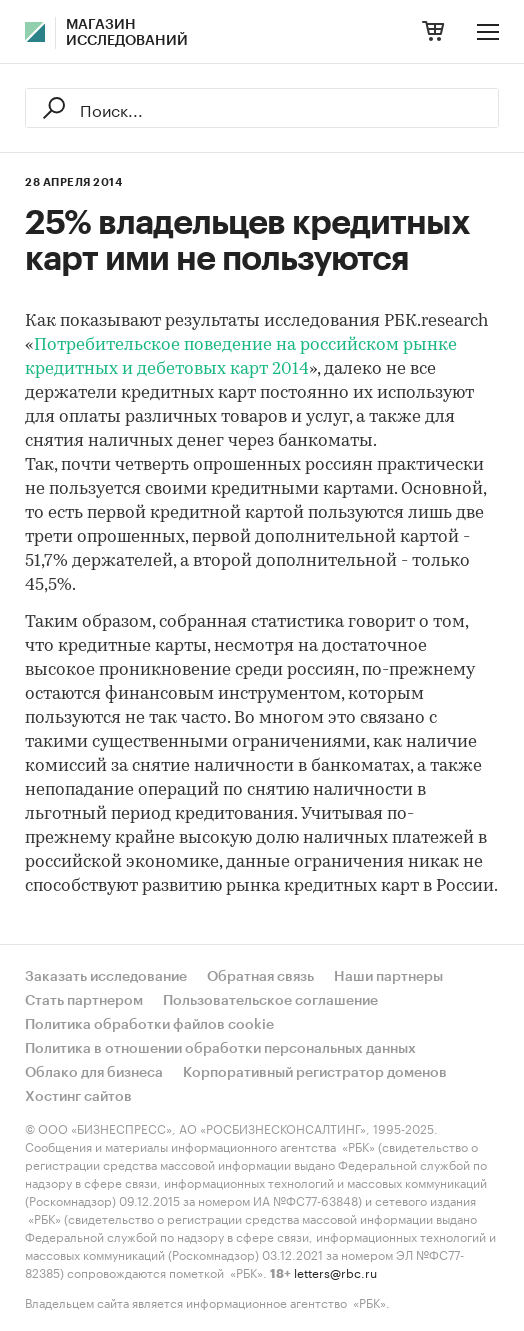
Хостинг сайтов (78, 1097)
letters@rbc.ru (335, 1271)
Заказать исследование (106, 977)
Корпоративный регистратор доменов (315, 1073)
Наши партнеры (388, 977)
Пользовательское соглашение (270, 1001)
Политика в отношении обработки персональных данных (220, 1049)
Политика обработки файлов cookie (149, 1025)
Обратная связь (260, 977)
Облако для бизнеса (94, 1073)
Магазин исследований (127, 33)
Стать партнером (84, 1001)
